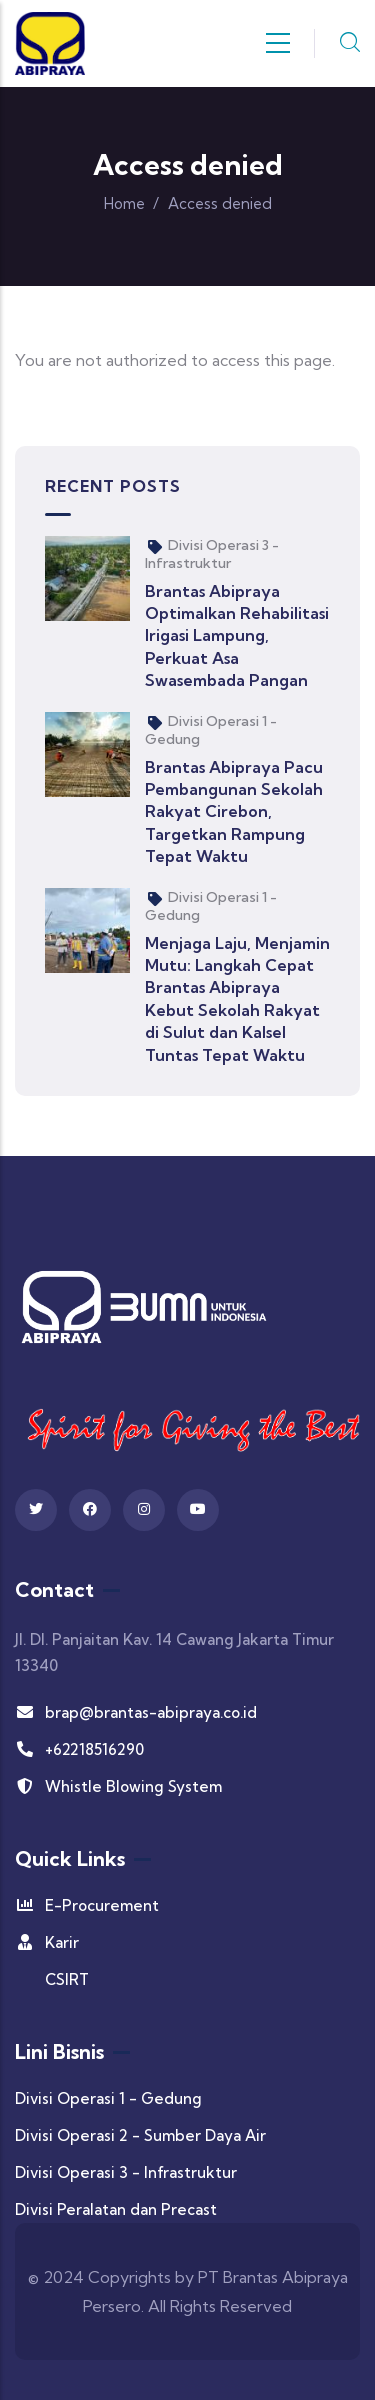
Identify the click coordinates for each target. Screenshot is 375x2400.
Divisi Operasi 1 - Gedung (108, 2098)
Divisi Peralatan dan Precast (116, 2209)
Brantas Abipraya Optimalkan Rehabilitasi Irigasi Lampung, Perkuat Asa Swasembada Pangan (237, 636)
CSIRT (67, 1979)
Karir (47, 1942)
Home (124, 203)
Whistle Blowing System (118, 1786)
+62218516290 (79, 1749)
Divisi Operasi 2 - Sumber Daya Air (140, 2135)
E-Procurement (87, 1905)
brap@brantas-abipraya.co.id (136, 1712)
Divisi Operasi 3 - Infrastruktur (212, 554)
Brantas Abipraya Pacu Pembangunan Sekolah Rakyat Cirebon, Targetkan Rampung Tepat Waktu (234, 812)
